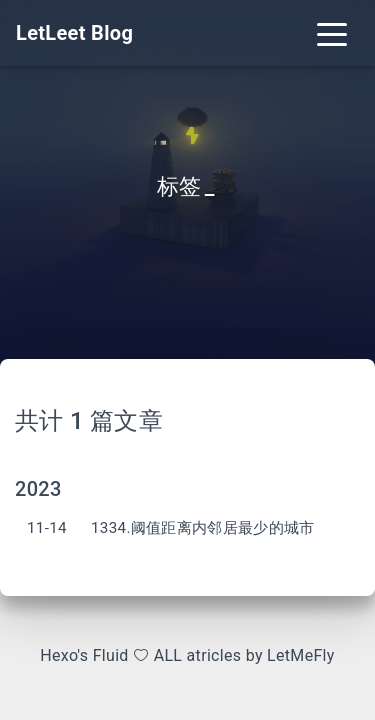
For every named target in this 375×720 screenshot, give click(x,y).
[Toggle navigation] (332, 33)
